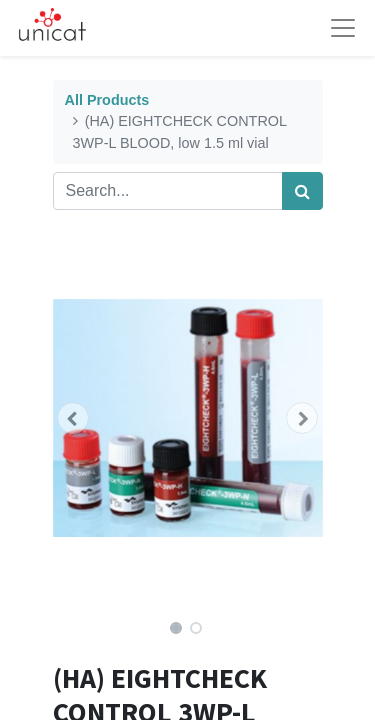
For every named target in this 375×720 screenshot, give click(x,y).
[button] (73, 418)
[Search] (302, 191)
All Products (107, 100)
